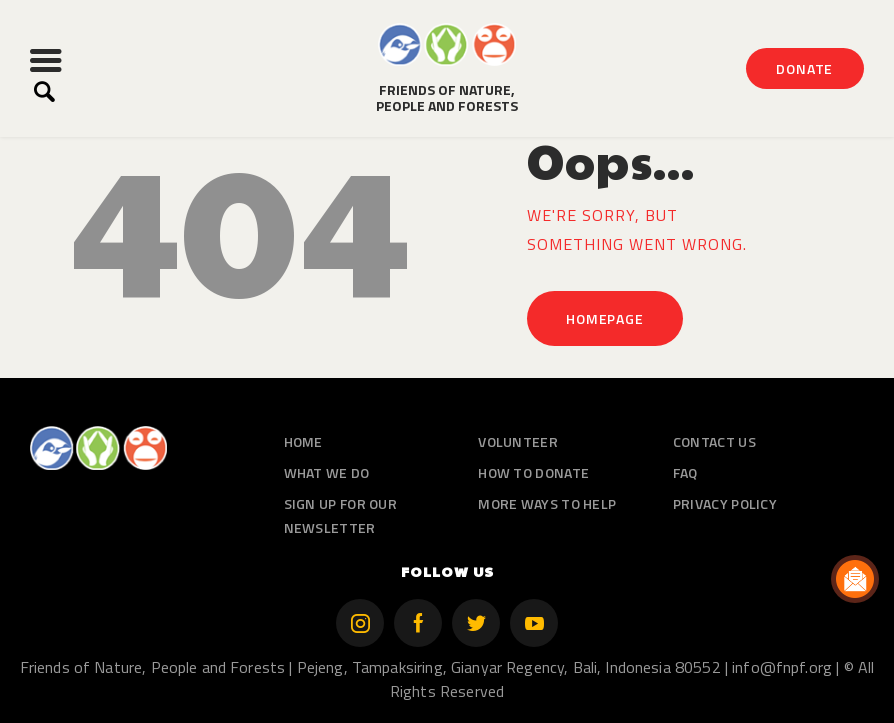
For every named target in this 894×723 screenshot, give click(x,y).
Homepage (604, 318)
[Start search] (44, 92)
